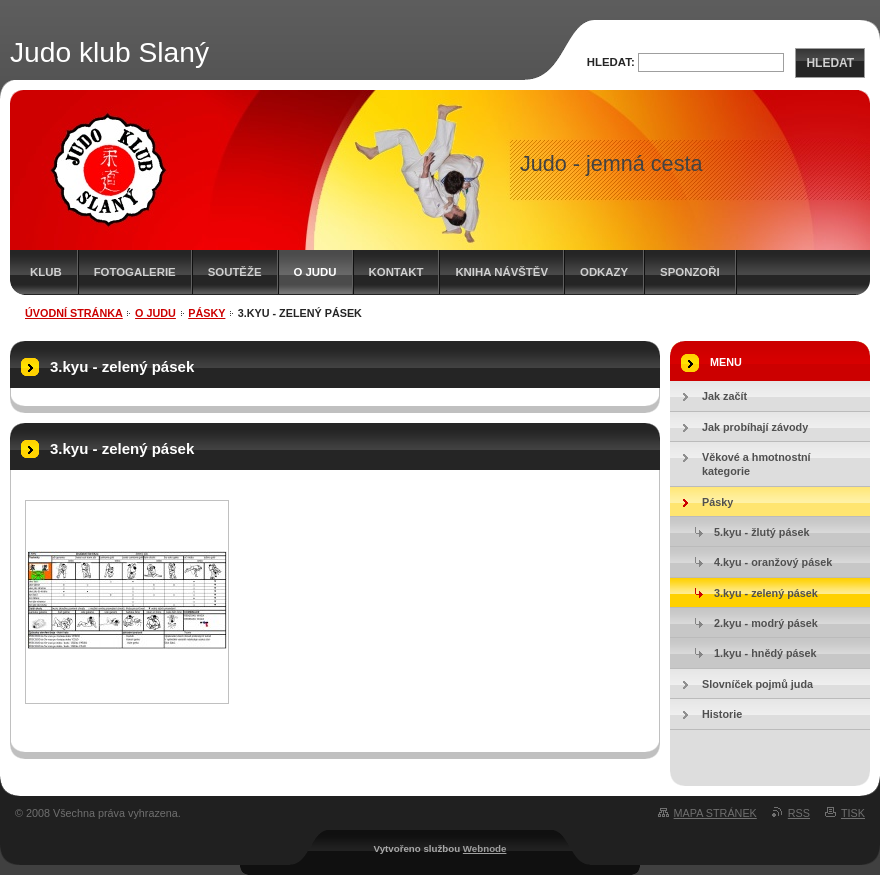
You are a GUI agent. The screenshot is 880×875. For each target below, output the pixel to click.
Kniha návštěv (501, 272)
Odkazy (604, 272)
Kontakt (396, 272)
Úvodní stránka (74, 313)
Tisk (853, 813)
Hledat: (611, 62)
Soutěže (235, 272)
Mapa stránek (715, 813)
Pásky (206, 313)
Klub (46, 272)
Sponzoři (690, 272)
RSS (799, 813)
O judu (315, 272)
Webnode (485, 848)
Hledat (830, 63)
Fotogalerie (135, 272)
